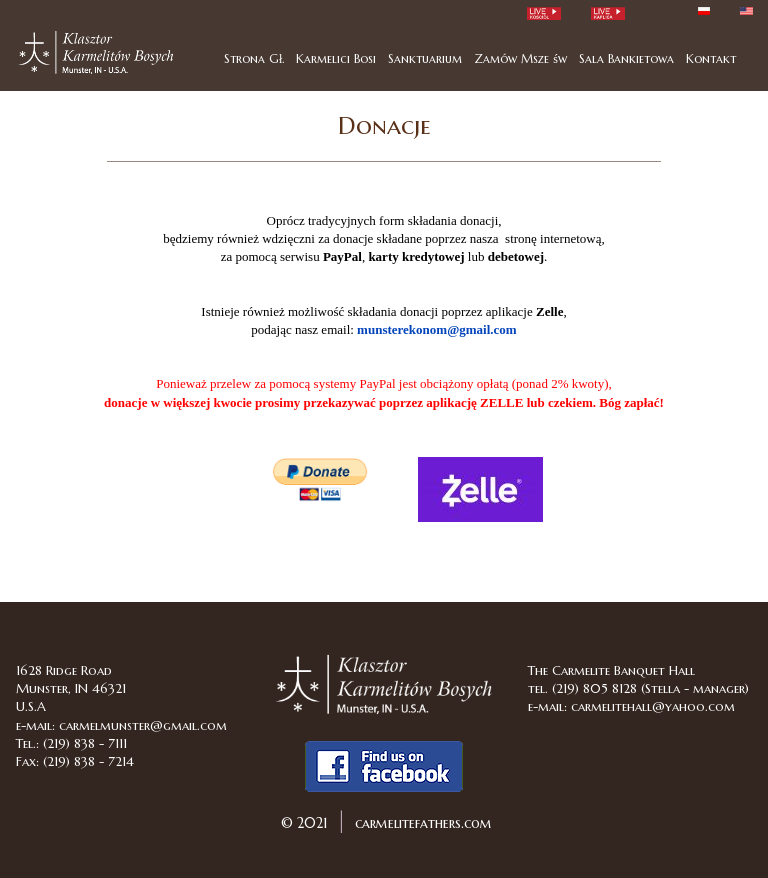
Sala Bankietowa (626, 58)
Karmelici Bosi (336, 58)
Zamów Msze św (520, 58)
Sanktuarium (425, 58)
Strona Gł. (254, 58)
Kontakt (711, 58)
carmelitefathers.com (421, 823)
